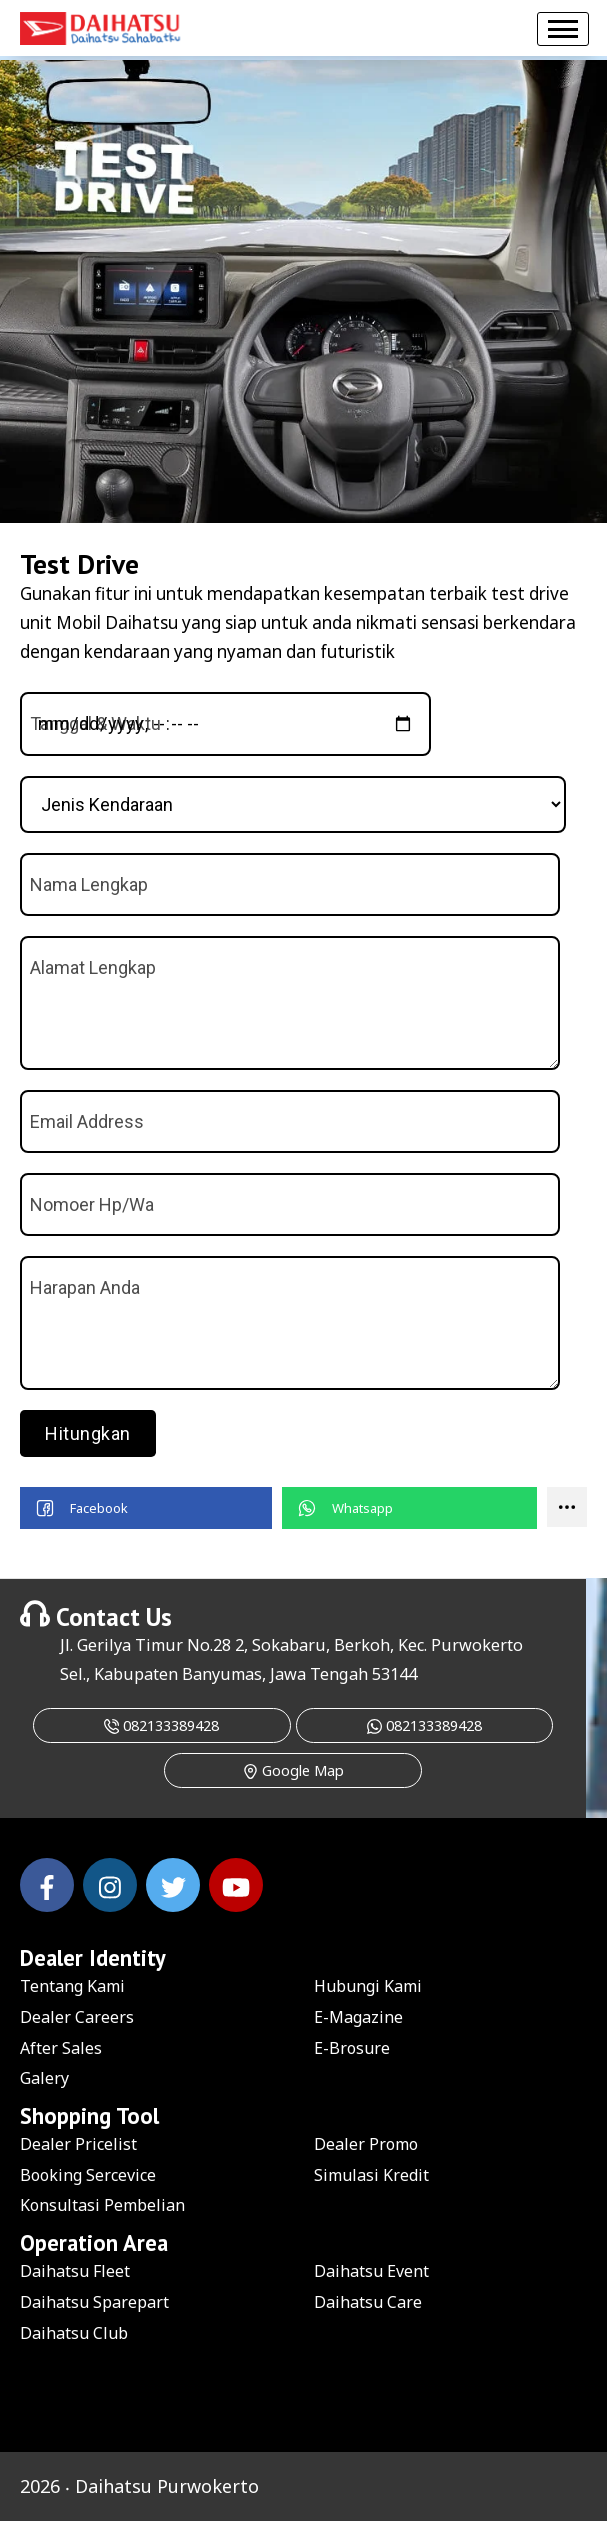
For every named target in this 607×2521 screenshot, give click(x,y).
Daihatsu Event (371, 2271)
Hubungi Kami (368, 1986)
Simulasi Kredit (371, 2175)
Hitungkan (88, 1433)
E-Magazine (358, 2017)
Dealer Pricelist (78, 2144)
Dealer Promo (366, 2144)
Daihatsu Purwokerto (167, 2486)
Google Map (293, 1770)
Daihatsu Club (74, 2333)
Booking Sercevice (88, 2175)
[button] (146, 1508)
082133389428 (161, 1725)
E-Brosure (352, 2048)
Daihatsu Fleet (75, 2271)
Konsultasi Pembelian (102, 2205)
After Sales (61, 2048)
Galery (44, 2078)
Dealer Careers (77, 2017)
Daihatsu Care (368, 2302)
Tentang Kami (72, 1986)
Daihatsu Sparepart (94, 2302)
